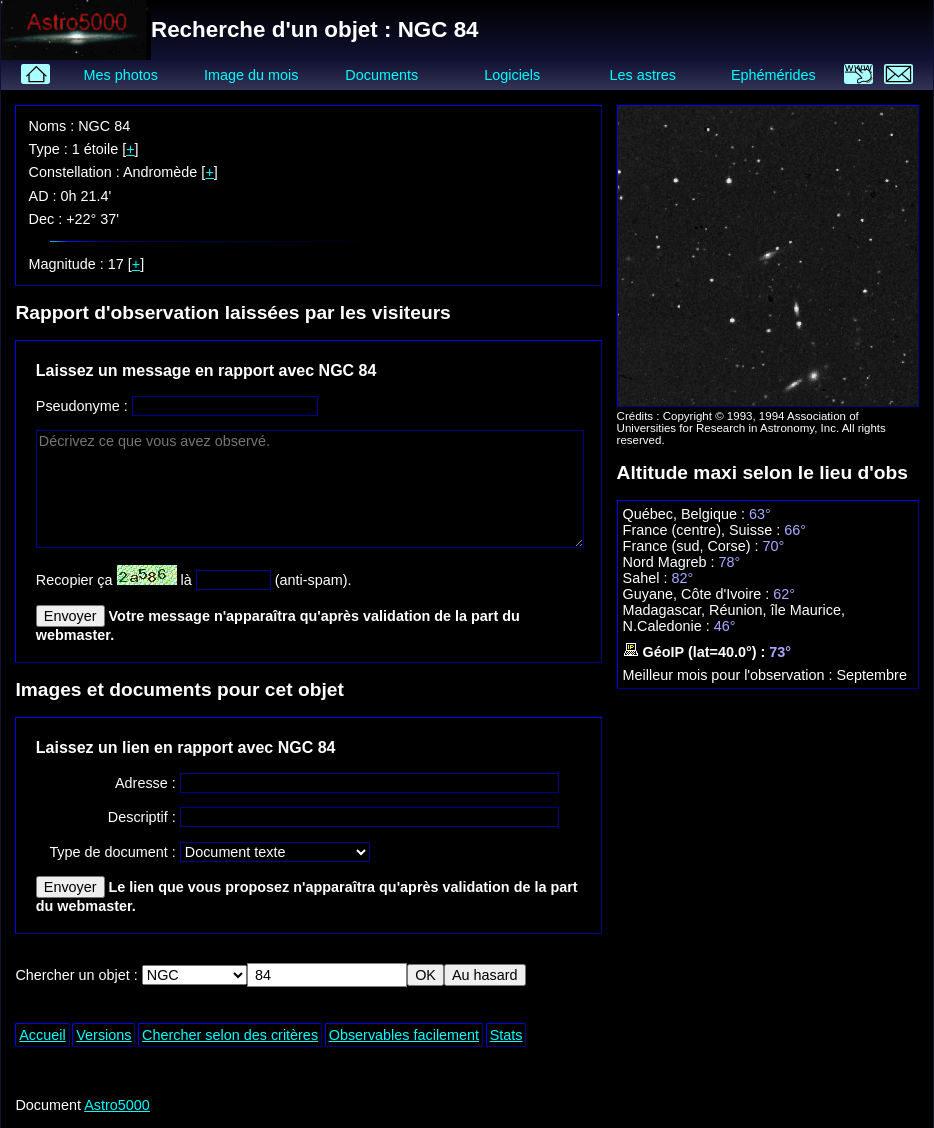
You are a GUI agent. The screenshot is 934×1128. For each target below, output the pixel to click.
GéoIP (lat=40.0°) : (696, 652)
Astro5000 (117, 1105)
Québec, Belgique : (686, 514)
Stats (506, 1035)
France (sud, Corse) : (693, 546)
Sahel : (647, 578)
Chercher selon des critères (230, 1035)
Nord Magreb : (671, 562)
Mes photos (120, 75)
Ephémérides (773, 75)
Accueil (42, 1035)
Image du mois (251, 75)
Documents (381, 75)
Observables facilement (404, 1035)
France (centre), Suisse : (704, 530)
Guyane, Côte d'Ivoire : (698, 594)
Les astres (643, 75)
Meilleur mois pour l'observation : (730, 675)
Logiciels (512, 75)
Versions (103, 1035)
